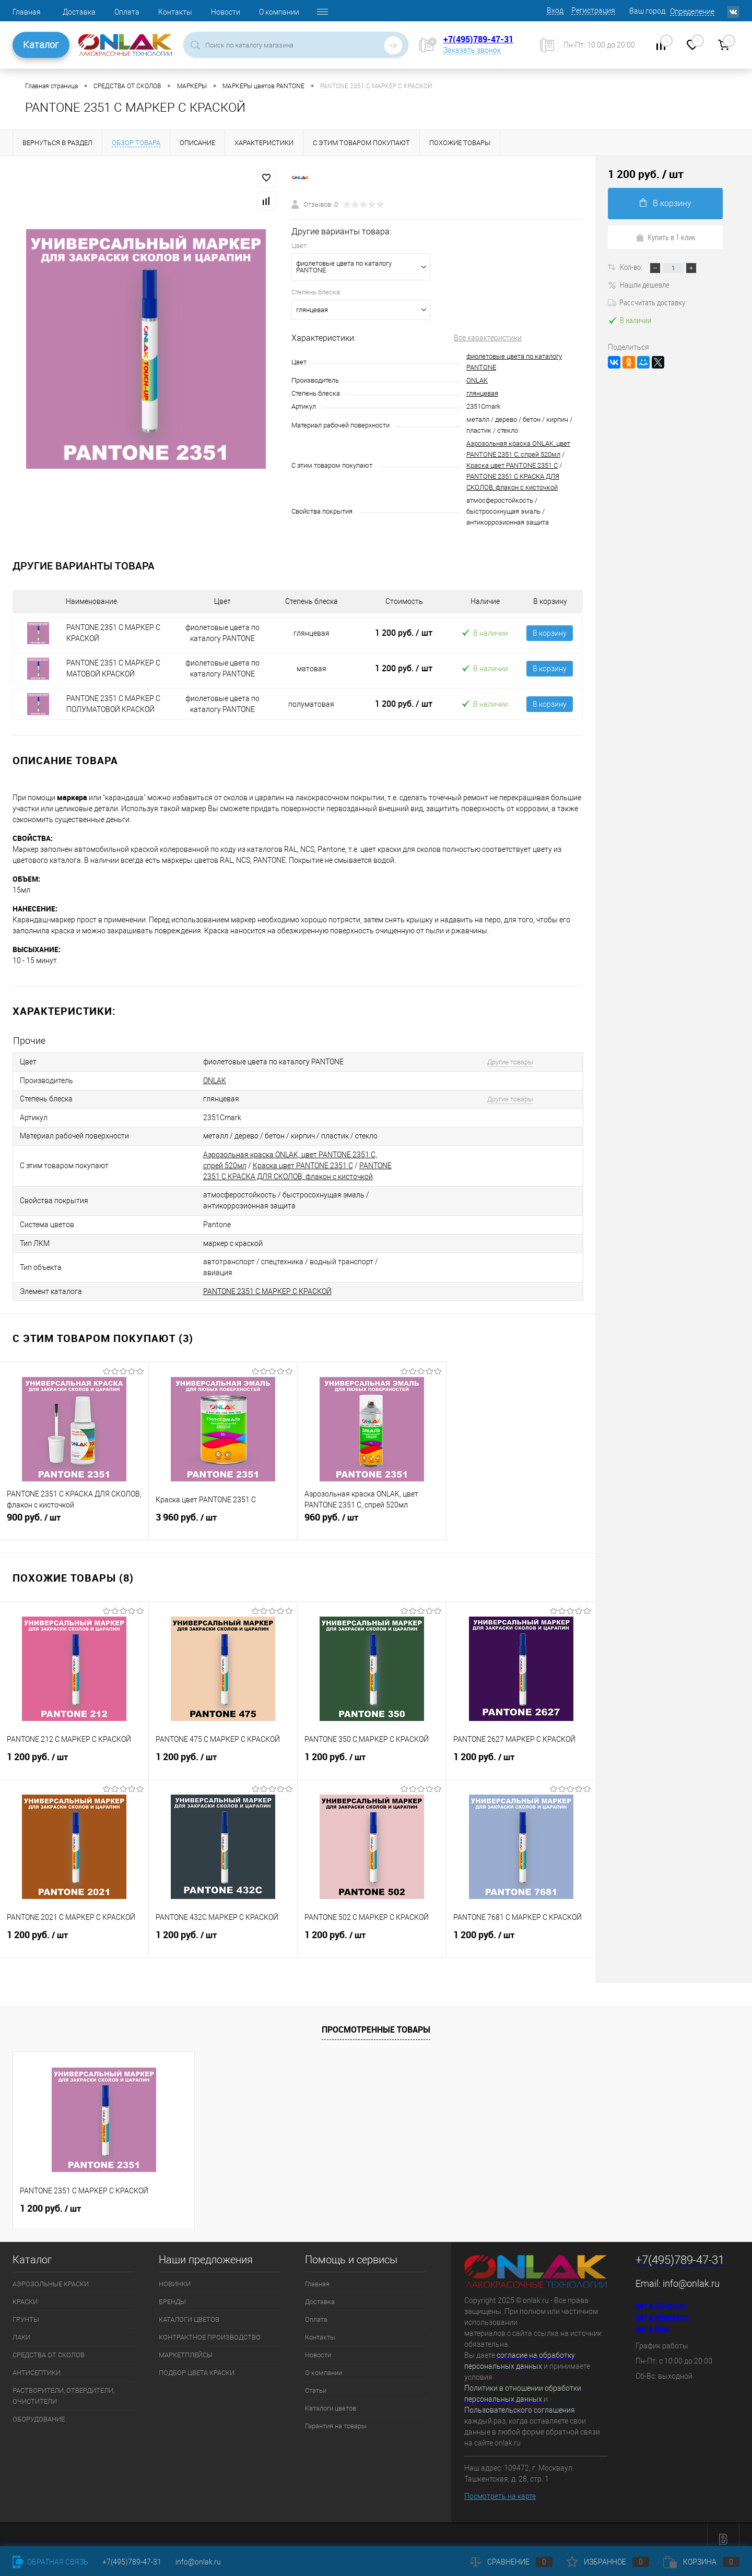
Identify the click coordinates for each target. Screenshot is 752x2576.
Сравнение (511, 2562)
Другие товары (503, 1061)
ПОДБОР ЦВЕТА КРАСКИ (196, 2364)
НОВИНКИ (175, 2275)
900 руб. (74, 1514)
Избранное (608, 2562)
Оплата (126, 12)
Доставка (79, 12)
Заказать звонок (472, 50)
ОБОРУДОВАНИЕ (39, 2410)
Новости (225, 12)
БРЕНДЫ (172, 2293)
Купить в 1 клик (666, 237)
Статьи (315, 2381)
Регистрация (593, 10)
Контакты (175, 12)
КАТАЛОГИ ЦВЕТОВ (189, 2310)
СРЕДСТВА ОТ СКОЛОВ (49, 2346)
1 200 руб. (403, 632)
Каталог (41, 44)
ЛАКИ (21, 2328)
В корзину (550, 633)
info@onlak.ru (691, 2274)
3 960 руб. (223, 1514)
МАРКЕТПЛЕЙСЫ (186, 2346)
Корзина (701, 2562)
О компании (279, 12)
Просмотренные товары (376, 2020)
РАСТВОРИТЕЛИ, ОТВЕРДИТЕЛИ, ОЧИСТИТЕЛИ (63, 2387)
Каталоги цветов (330, 2399)
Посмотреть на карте (500, 2487)
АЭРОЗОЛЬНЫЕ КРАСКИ (51, 2275)
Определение (692, 11)
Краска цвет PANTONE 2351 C (512, 465)
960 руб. (371, 1514)
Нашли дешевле (638, 284)
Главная (27, 12)
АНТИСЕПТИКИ (37, 2364)
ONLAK (477, 380)
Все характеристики (488, 338)
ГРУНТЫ (26, 2310)
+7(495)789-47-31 (478, 39)
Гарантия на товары (336, 2417)
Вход (555, 10)
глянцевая (482, 393)
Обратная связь (50, 2562)
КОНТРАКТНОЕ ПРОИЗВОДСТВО (210, 2328)
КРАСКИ (25, 2293)
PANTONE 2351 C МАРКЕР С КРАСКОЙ (267, 1282)
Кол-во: (632, 267)
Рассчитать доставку (646, 302)
